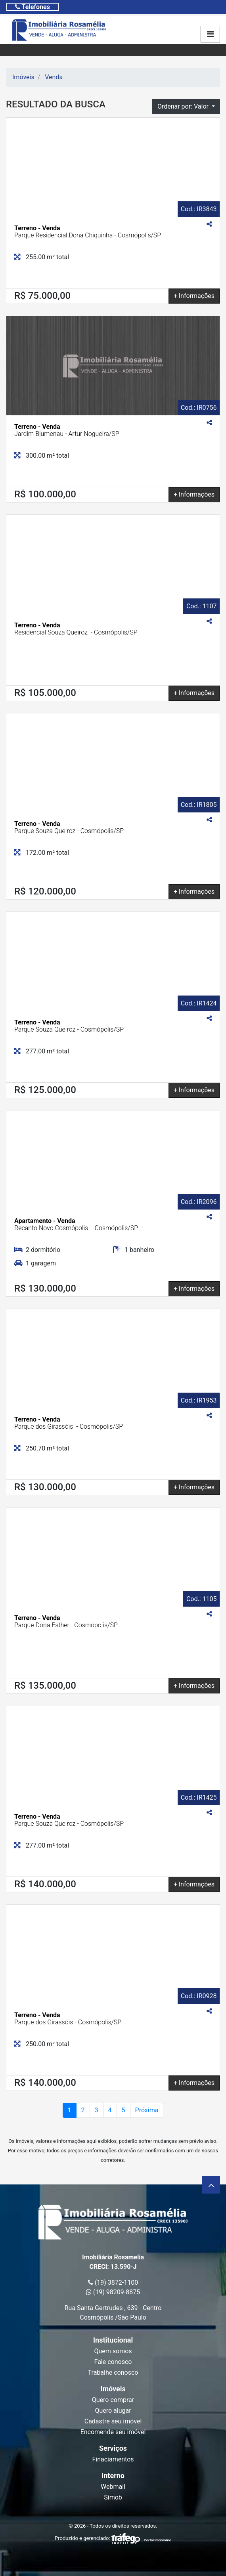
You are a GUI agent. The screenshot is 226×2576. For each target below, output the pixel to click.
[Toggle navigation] (32, 7)
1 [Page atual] (69, 2110)
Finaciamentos (113, 2459)
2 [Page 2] (83, 2110)
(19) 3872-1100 (113, 2282)
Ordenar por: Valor (183, 106)
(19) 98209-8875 (113, 2292)
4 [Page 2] (110, 2110)
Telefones (32, 7)
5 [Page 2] (123, 2110)
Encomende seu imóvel (113, 2432)
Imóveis (23, 77)
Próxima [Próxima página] (147, 2110)
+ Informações (194, 296)
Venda (54, 77)
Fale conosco (113, 2362)
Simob (113, 2497)
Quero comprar (113, 2400)
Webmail (113, 2486)
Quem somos (113, 2351)
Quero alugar (113, 2410)
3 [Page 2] (96, 2110)
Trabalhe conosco (113, 2372)
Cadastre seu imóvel (113, 2421)
